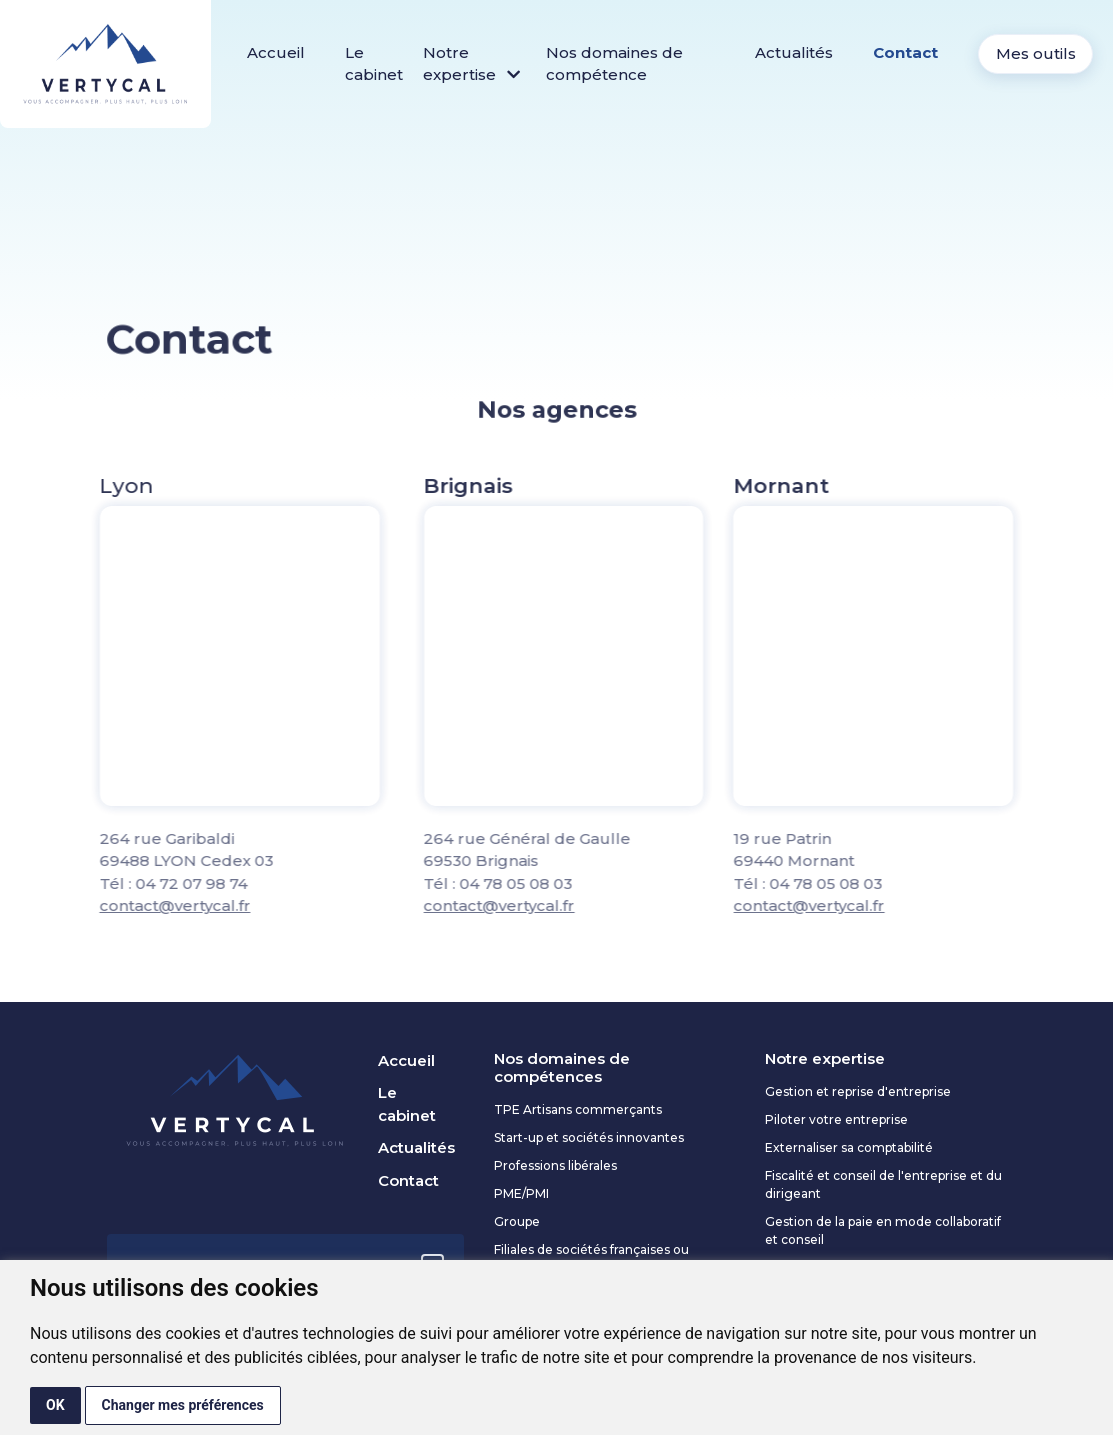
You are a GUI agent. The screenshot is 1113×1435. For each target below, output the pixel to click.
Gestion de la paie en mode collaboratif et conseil (883, 1230)
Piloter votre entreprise (836, 1119)
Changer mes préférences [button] (183, 1405)
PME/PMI (521, 1193)
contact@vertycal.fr (120, 905)
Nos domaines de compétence (614, 64)
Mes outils (1036, 53)
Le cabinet (374, 64)
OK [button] (55, 1405)
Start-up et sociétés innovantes (589, 1137)
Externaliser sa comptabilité (849, 1147)
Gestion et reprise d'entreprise (858, 1091)
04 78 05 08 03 (570, 883)
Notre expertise (471, 64)
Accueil (276, 52)
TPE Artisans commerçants (578, 1109)
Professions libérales (555, 1165)
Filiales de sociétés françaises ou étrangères (591, 1258)
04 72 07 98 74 (137, 883)
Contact (905, 52)
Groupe (517, 1221)
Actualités (794, 52)
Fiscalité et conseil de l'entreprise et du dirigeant (883, 1184)
